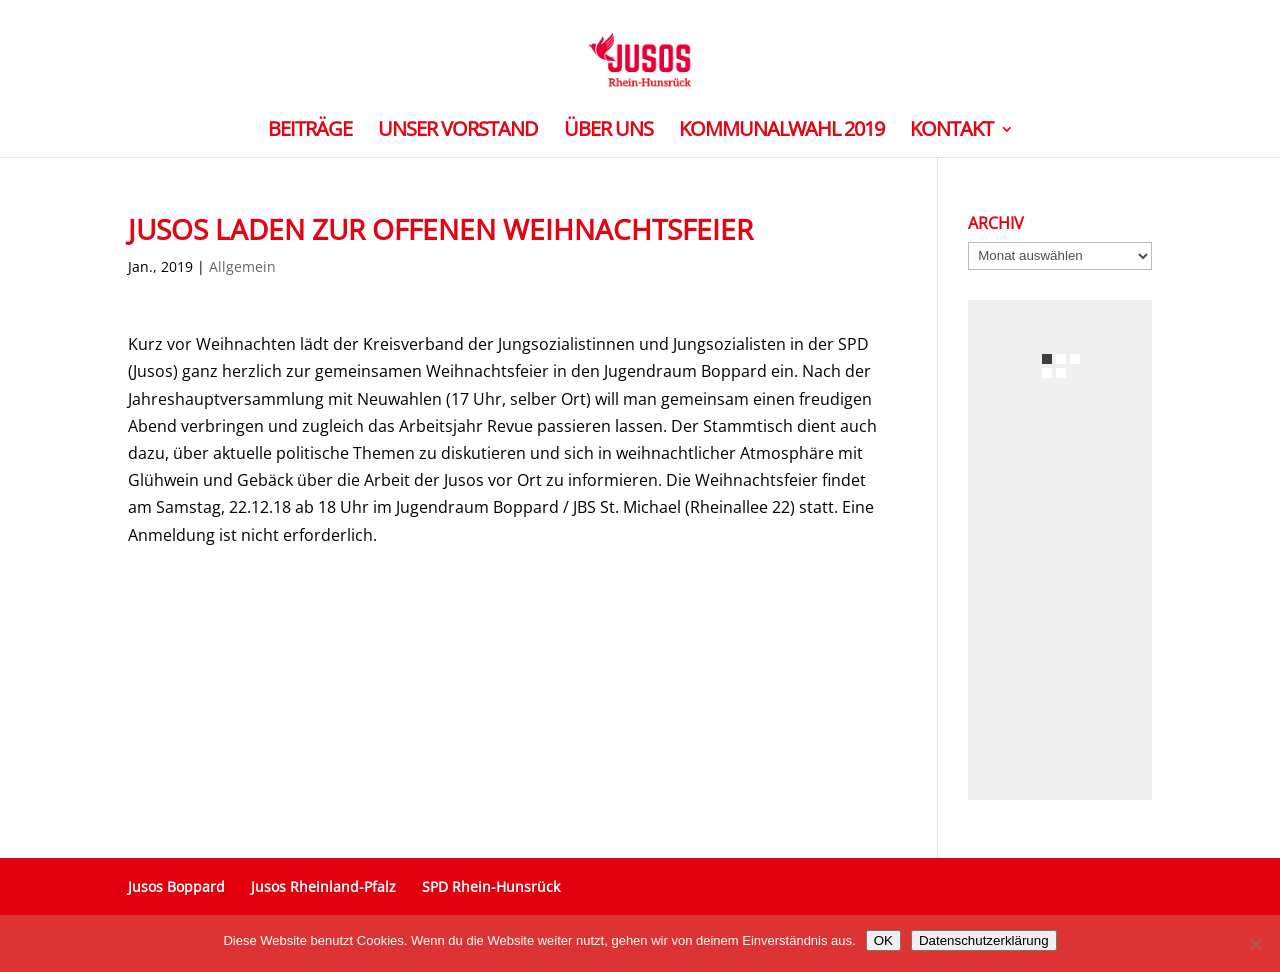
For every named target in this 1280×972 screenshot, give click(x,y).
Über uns (608, 132)
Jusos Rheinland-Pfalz (323, 886)
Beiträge (310, 132)
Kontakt (951, 132)
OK (883, 940)
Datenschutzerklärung (984, 940)
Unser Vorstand (458, 132)
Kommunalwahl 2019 (781, 132)
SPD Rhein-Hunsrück (491, 886)
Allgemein (242, 266)
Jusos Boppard (176, 886)
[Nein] (1255, 944)
